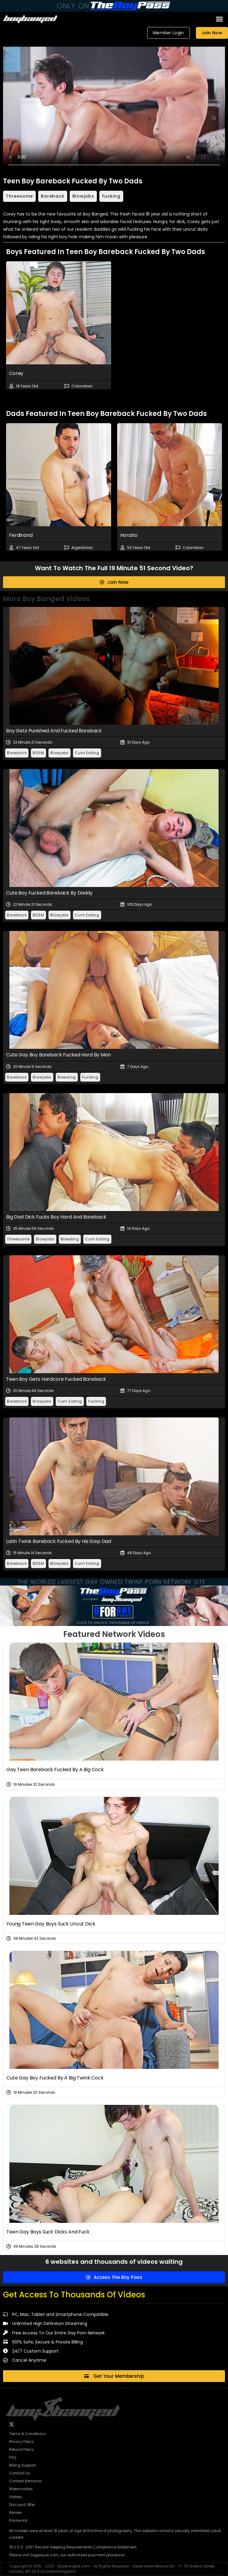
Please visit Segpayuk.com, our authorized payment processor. (67, 2555)
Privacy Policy (21, 2441)
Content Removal (25, 2481)
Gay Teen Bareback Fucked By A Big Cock (55, 1769)
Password (18, 2520)
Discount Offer (22, 2504)
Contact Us (19, 2473)
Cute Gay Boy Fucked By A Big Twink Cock (55, 2077)
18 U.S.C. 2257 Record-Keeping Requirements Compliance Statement (73, 2547)
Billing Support (22, 2465)
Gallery (15, 2496)
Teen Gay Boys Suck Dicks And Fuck (48, 2231)
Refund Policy (21, 2449)
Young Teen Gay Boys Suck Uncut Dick (50, 1923)
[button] (219, 19)
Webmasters (21, 2488)
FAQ (12, 2457)
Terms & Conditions (27, 2433)
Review (15, 2512)
